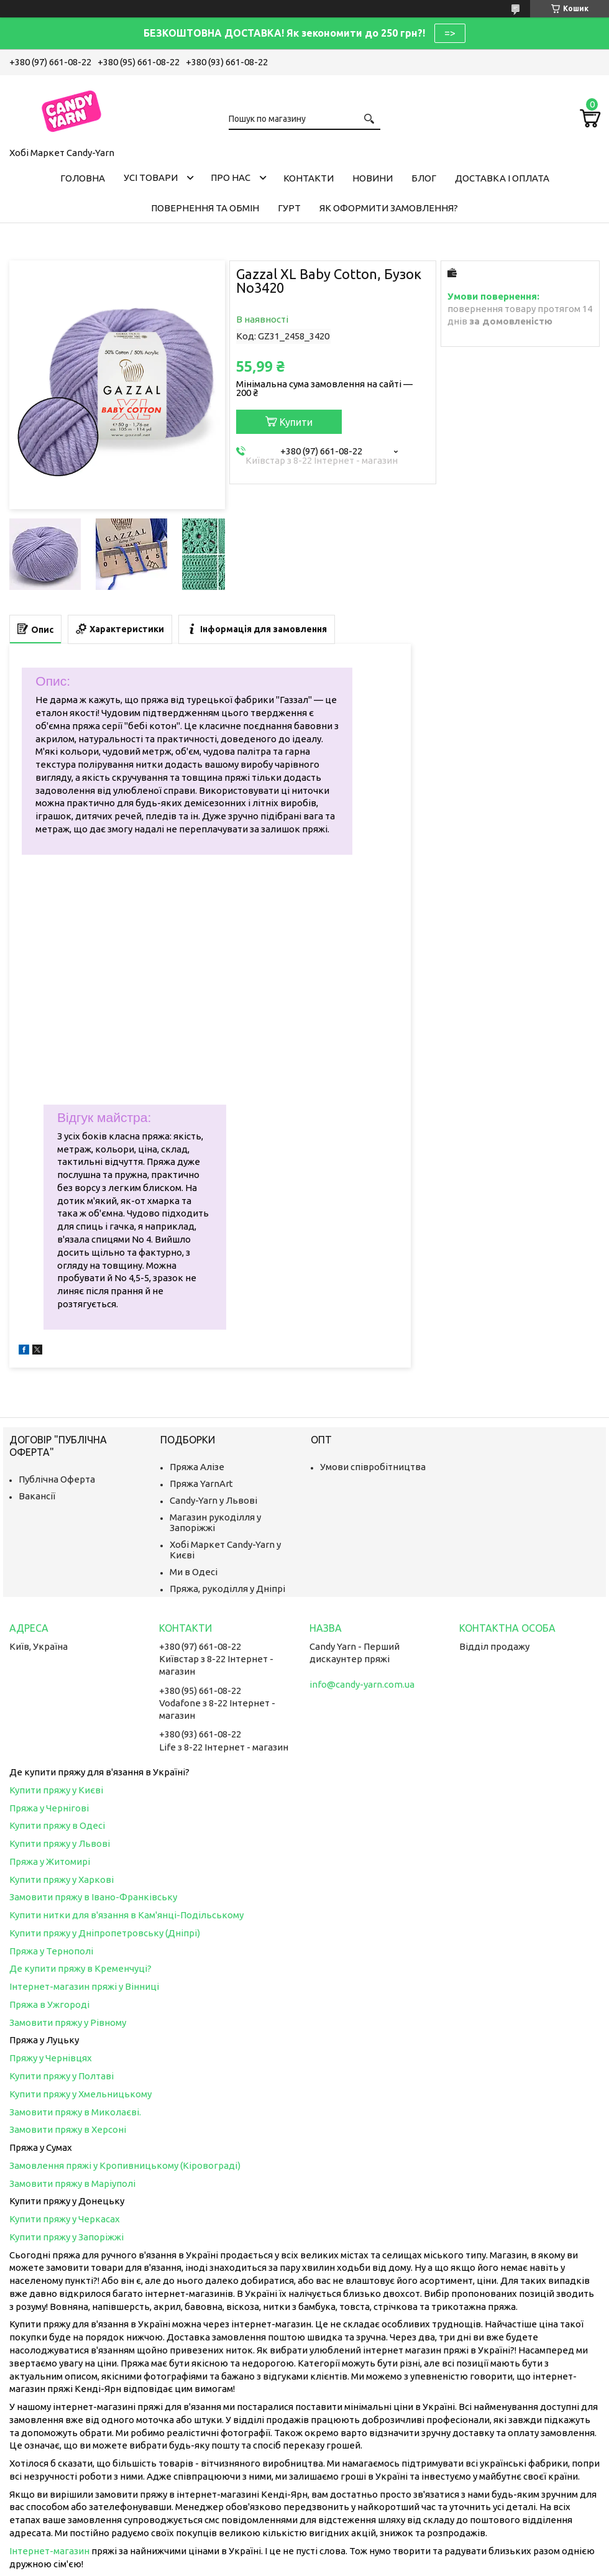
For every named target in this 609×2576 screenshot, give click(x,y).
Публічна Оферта (57, 1479)
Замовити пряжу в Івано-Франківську (93, 1897)
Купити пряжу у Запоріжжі (66, 2237)
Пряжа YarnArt (201, 1483)
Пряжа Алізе (197, 1466)
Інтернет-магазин (49, 2551)
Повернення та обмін (205, 208)
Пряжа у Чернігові (49, 1808)
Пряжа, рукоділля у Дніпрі (227, 1588)
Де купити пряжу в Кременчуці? (80, 1968)
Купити (296, 422)
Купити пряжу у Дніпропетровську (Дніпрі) (104, 1933)
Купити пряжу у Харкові (61, 1879)
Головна (82, 178)
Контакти (308, 178)
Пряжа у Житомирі (49, 1861)
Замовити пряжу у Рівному (67, 2022)
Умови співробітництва (373, 1466)
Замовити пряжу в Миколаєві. (75, 2112)
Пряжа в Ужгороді (49, 2004)
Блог (423, 178)
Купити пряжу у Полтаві (61, 2076)
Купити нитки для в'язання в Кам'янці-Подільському (126, 1915)
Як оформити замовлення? (388, 208)
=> (450, 33)
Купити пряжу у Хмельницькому (80, 2094)
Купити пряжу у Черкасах (64, 2219)
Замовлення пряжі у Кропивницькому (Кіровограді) (124, 2165)
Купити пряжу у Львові (59, 1843)
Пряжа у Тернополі (51, 1951)
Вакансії (37, 1496)
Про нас (230, 177)
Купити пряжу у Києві (56, 1790)
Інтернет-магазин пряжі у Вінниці (84, 1986)
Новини (372, 178)
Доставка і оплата (502, 178)
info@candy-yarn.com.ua (361, 1684)
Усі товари (151, 177)
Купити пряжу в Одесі (57, 1825)
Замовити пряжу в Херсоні (67, 2129)
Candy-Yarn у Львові (213, 1500)
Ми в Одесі (194, 1571)
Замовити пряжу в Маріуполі (72, 2183)
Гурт (289, 208)
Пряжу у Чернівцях (50, 2058)
